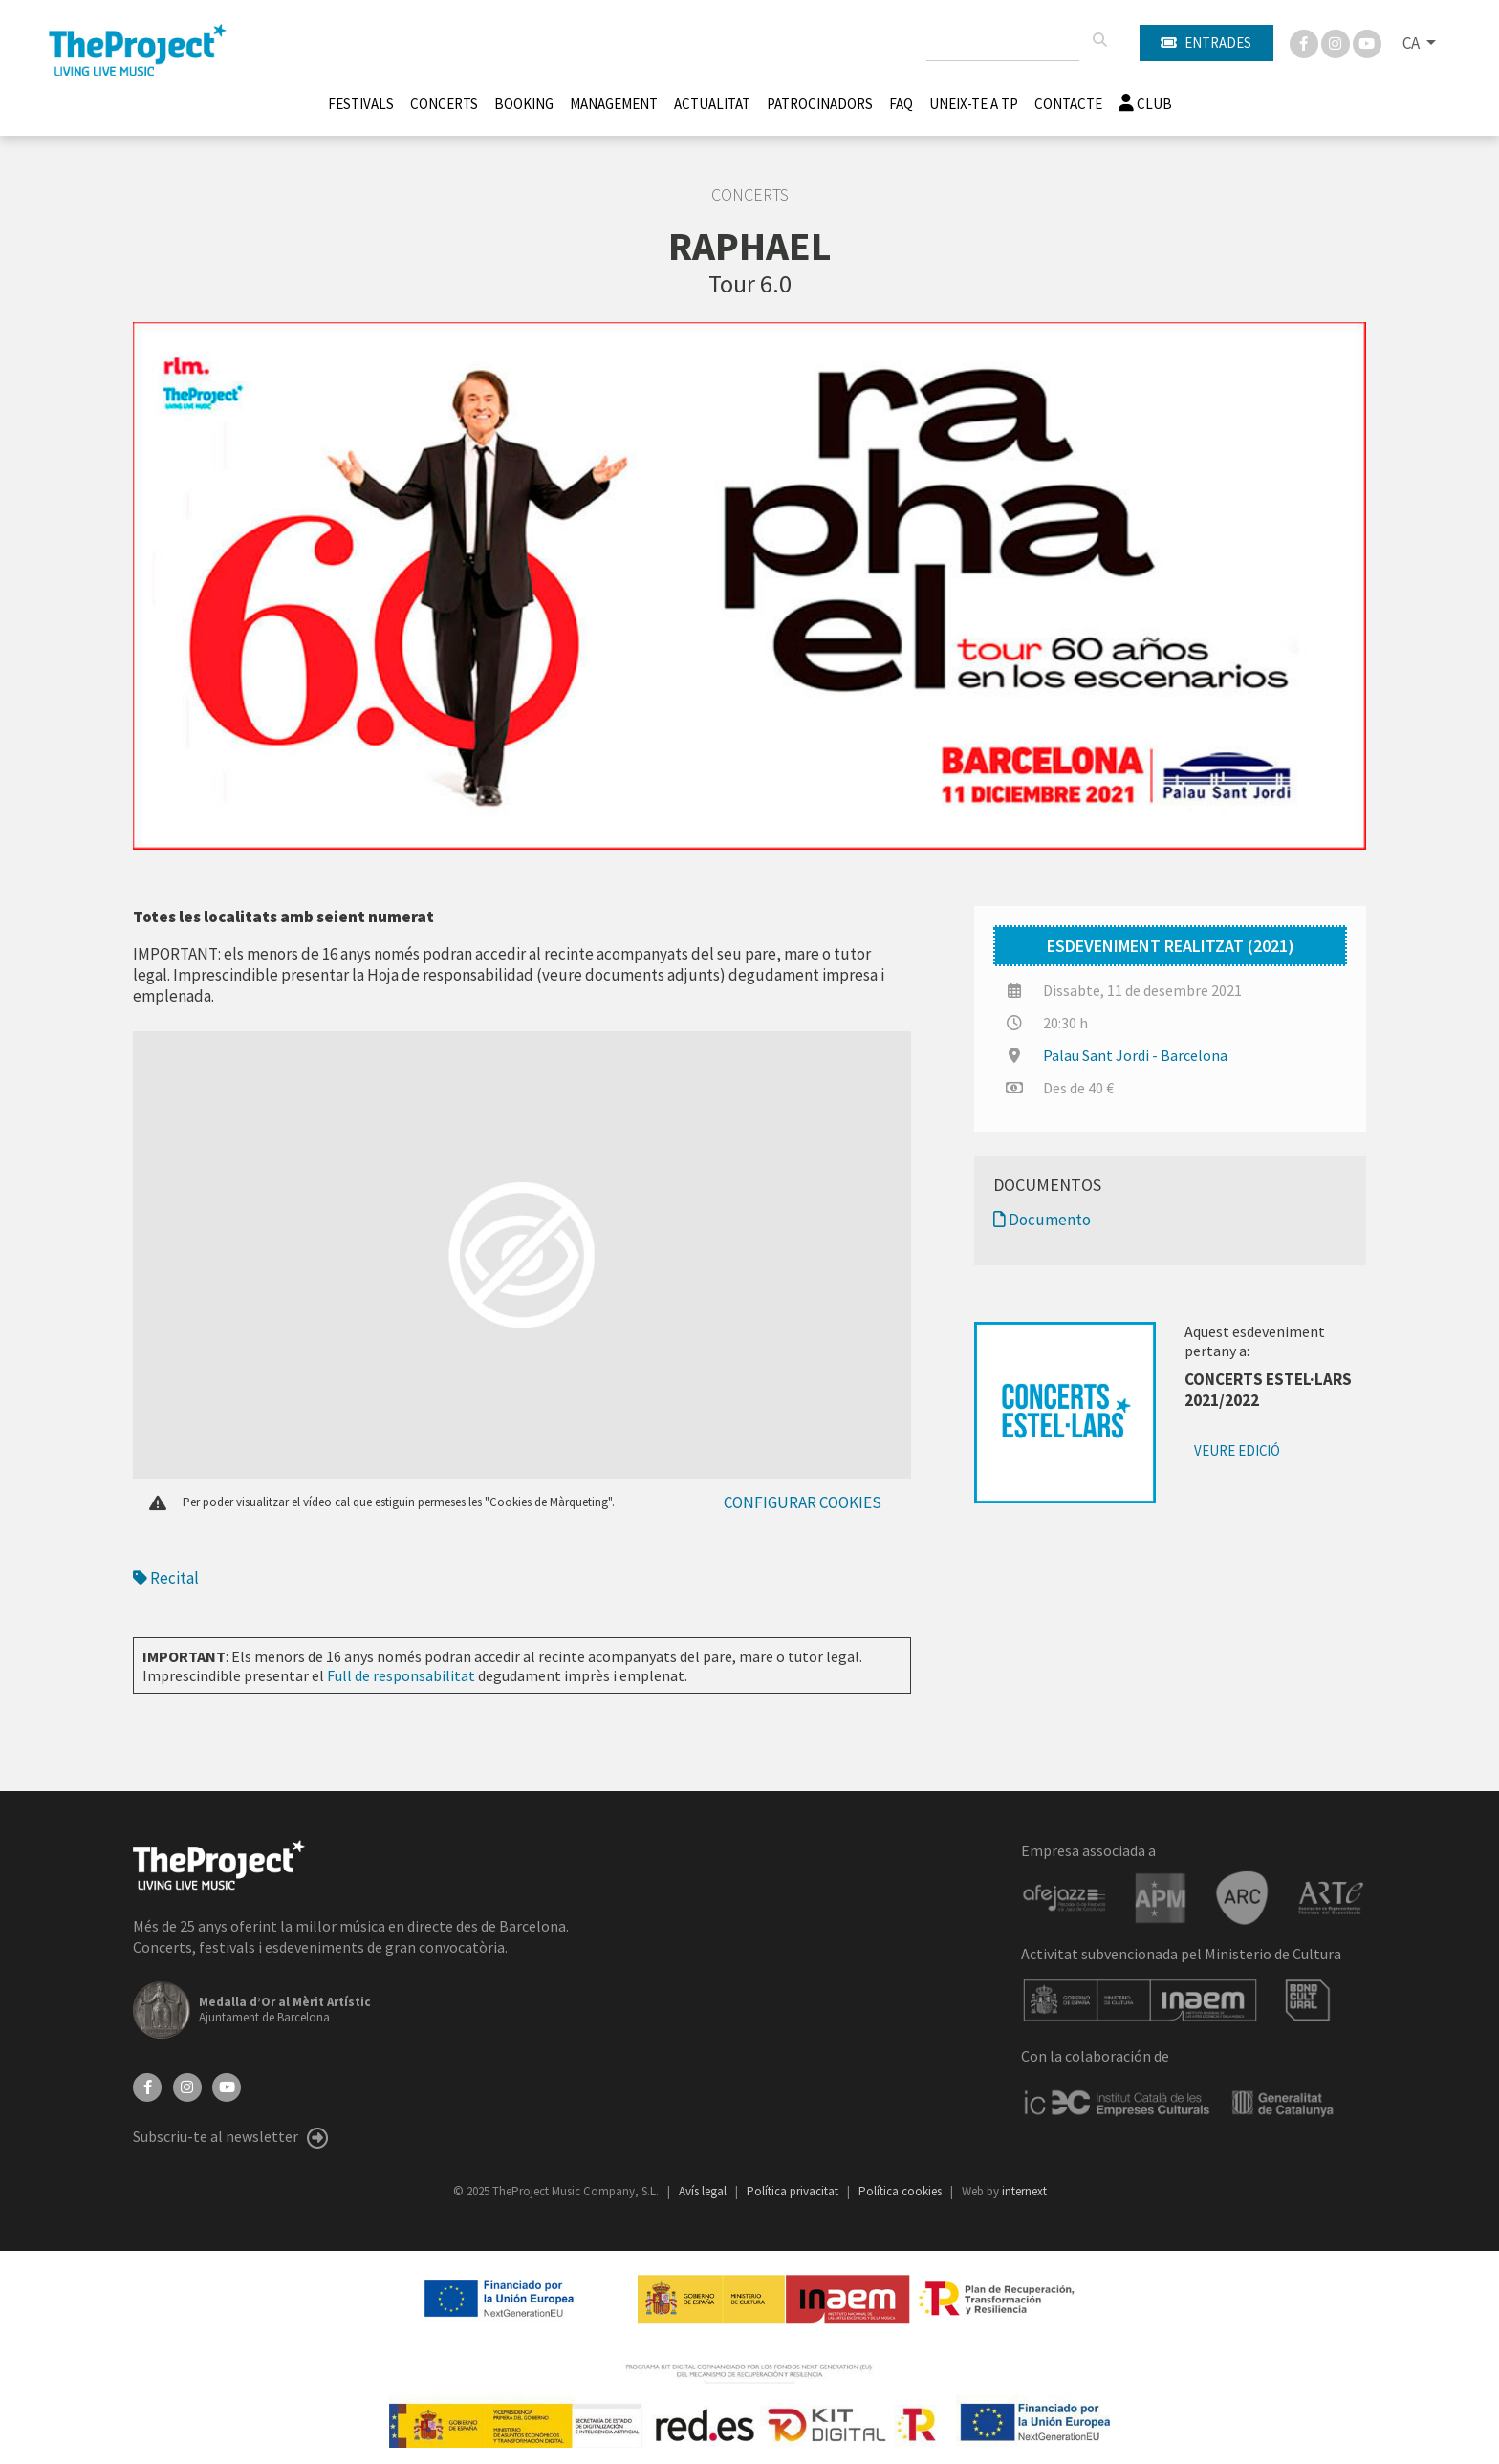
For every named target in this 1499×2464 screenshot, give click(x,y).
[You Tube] (1367, 42)
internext (1024, 2191)
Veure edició (1237, 1450)
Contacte (1068, 104)
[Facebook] (1305, 42)
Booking (524, 104)
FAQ (901, 104)
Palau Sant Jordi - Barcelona (1135, 1055)
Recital (166, 1578)
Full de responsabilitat (401, 1675)
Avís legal (704, 2191)
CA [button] (1412, 43)
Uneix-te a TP (973, 104)
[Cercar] (1099, 40)
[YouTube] (226, 2085)
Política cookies (901, 2191)
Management (614, 104)
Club (1145, 104)
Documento (1042, 1219)
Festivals (361, 104)
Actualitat (712, 104)
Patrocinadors (820, 104)
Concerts (444, 104)
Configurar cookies (802, 1502)
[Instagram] (1337, 42)
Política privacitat (794, 2191)
